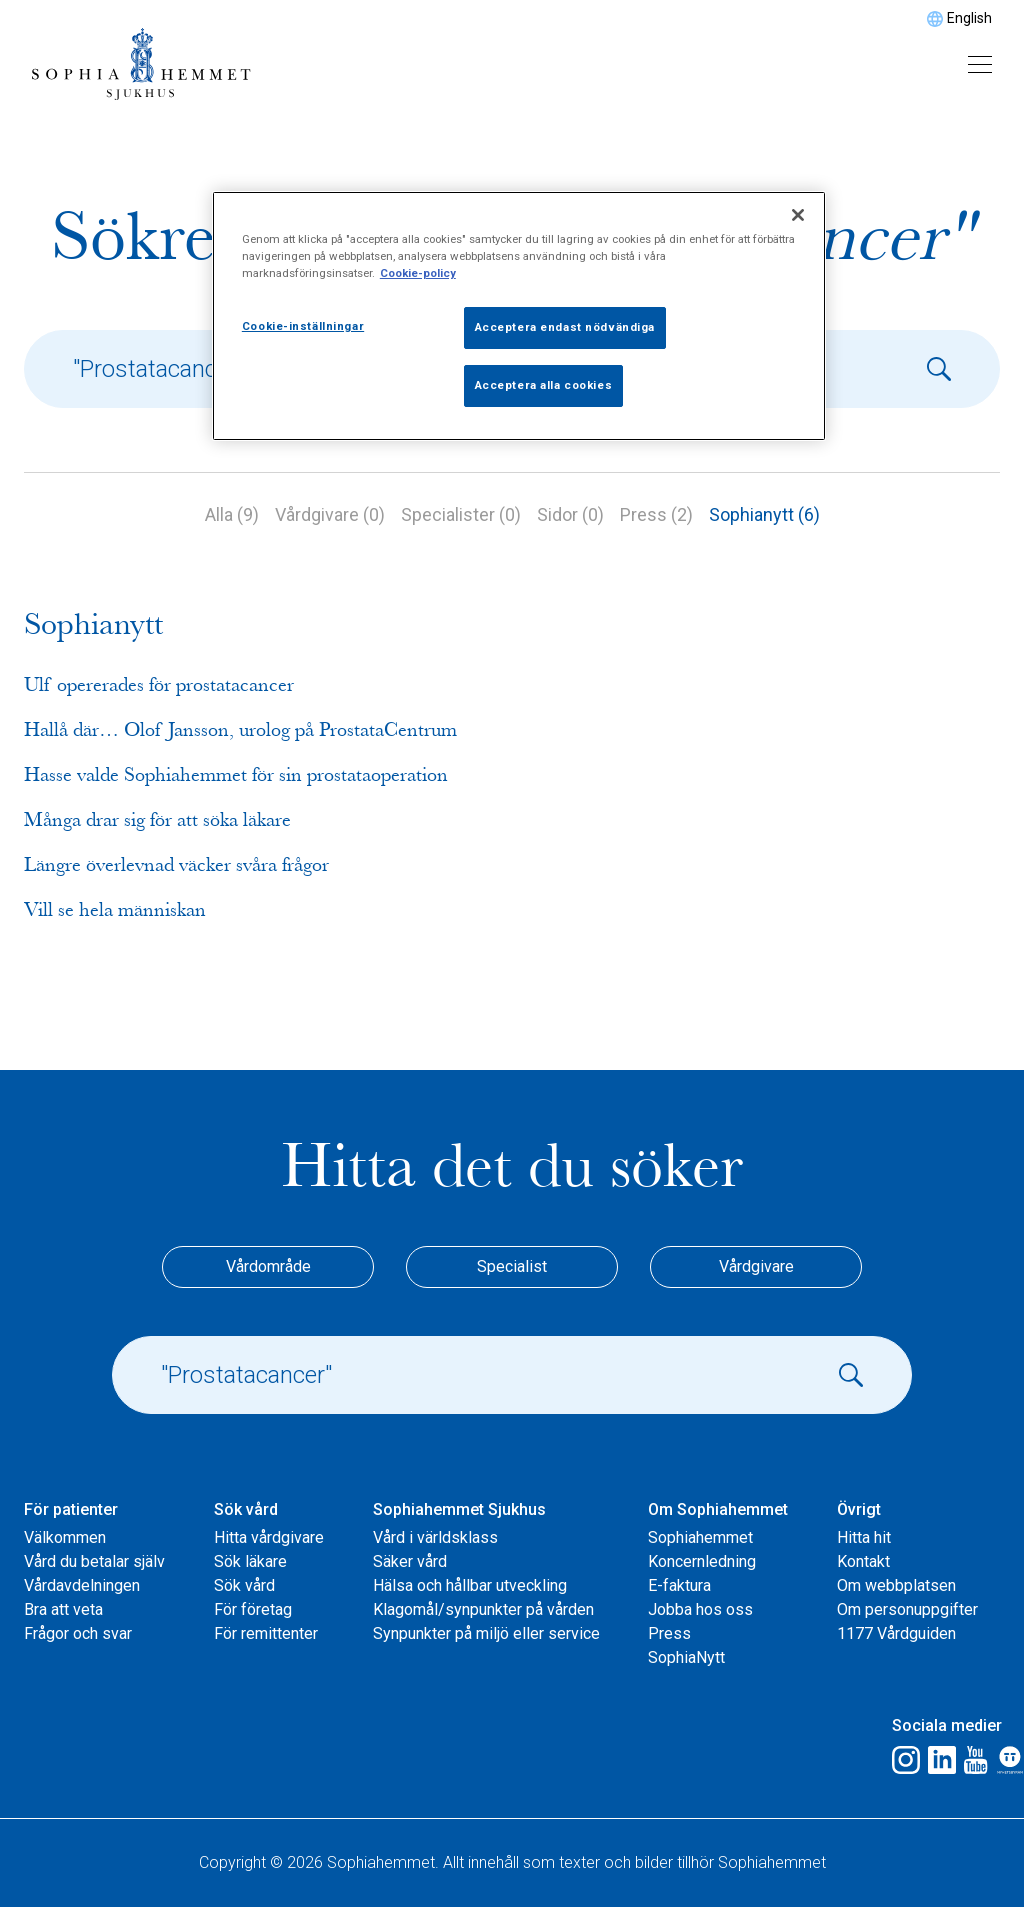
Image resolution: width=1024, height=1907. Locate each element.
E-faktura (679, 1585)
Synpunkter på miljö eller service (486, 1633)
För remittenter (266, 1633)
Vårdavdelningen (82, 1585)
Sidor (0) (570, 514)
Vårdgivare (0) (330, 514)
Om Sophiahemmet (718, 1509)
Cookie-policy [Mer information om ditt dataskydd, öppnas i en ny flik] (418, 273)
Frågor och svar (78, 1633)
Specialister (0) (461, 514)
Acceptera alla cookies (544, 385)
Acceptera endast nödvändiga (565, 327)
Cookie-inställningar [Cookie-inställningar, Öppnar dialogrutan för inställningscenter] (303, 326)
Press (669, 1633)
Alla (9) (232, 514)
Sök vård (246, 1509)
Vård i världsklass (435, 1537)
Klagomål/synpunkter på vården (483, 1609)
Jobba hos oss (700, 1609)
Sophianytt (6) (764, 514)
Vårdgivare (756, 1266)
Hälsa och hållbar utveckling (470, 1585)
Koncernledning (702, 1561)
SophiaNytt (686, 1657)
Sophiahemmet (700, 1537)
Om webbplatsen (896, 1585)
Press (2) (656, 514)
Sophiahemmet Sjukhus (459, 1509)
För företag (253, 1609)
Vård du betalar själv (94, 1561)
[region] (519, 316)
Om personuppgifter (907, 1609)
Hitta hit (864, 1537)
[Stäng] (798, 215)
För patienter (71, 1509)
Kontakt (863, 1561)
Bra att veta (63, 1609)
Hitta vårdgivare (269, 1537)
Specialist (512, 1266)
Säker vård (410, 1561)
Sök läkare (250, 1561)
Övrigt (859, 1509)
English (969, 18)
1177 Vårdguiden (896, 1633)
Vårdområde (268, 1266)
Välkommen (65, 1537)
